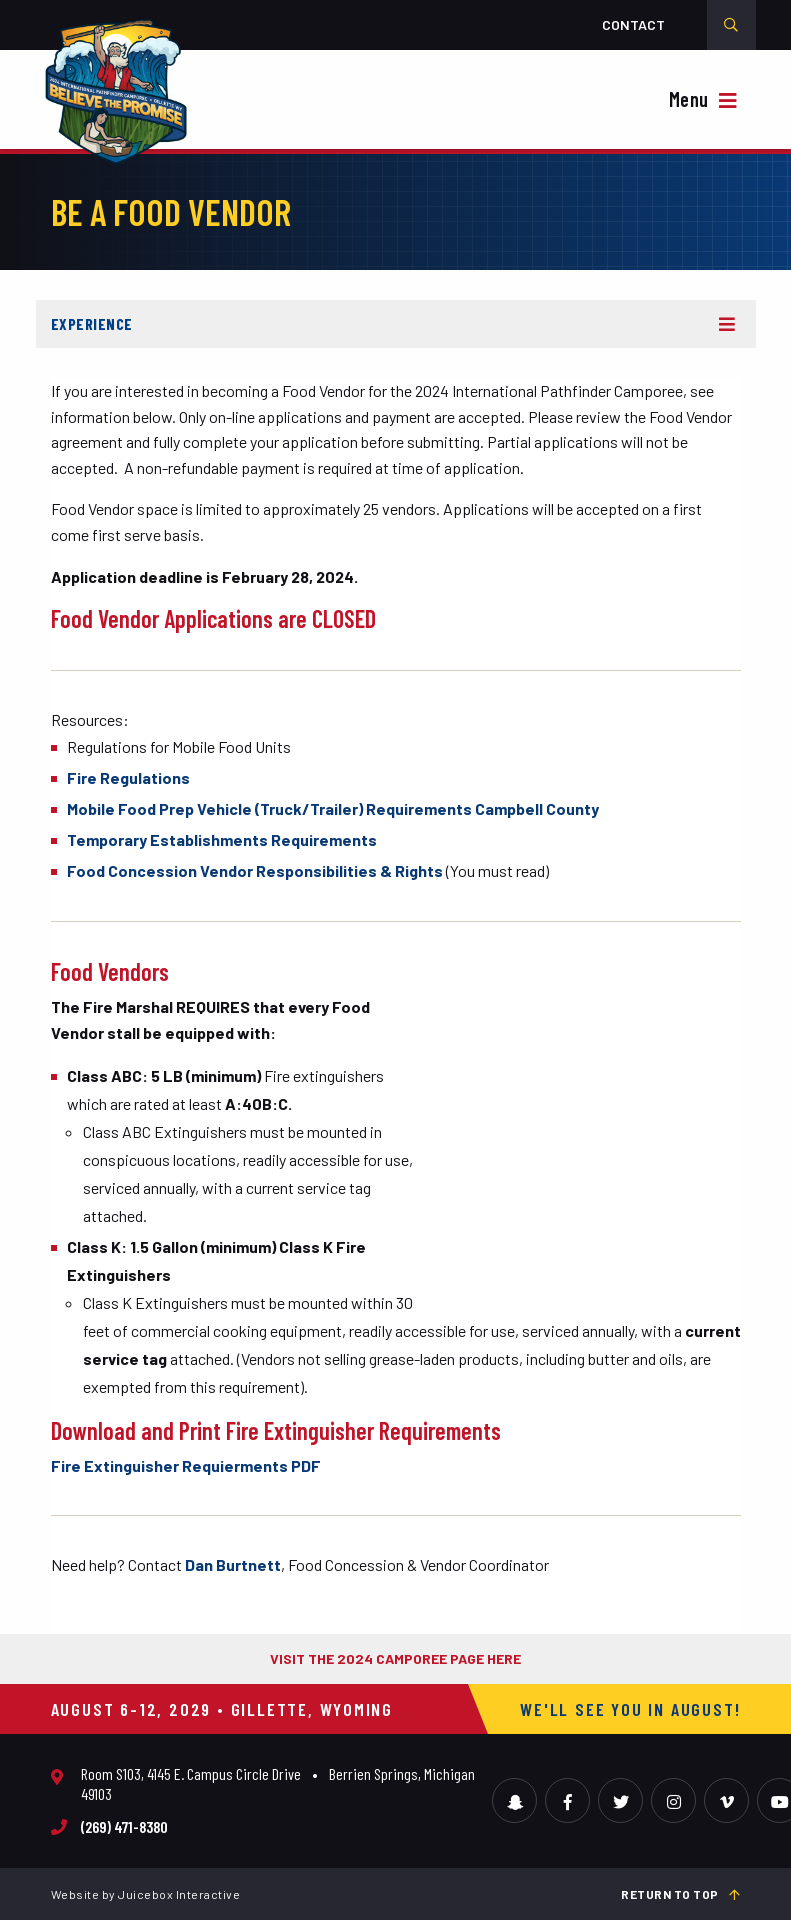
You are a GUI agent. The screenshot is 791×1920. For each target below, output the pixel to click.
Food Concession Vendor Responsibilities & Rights (256, 870)
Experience (92, 323)
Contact (633, 24)
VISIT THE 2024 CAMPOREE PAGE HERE (395, 1658)
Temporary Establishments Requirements (222, 839)
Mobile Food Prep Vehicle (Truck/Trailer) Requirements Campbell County (333, 808)
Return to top (681, 1894)
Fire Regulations (128, 777)
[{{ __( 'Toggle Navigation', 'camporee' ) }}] (706, 102)
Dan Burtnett (233, 1564)
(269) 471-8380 (124, 1826)
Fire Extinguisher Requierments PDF (186, 1465)
